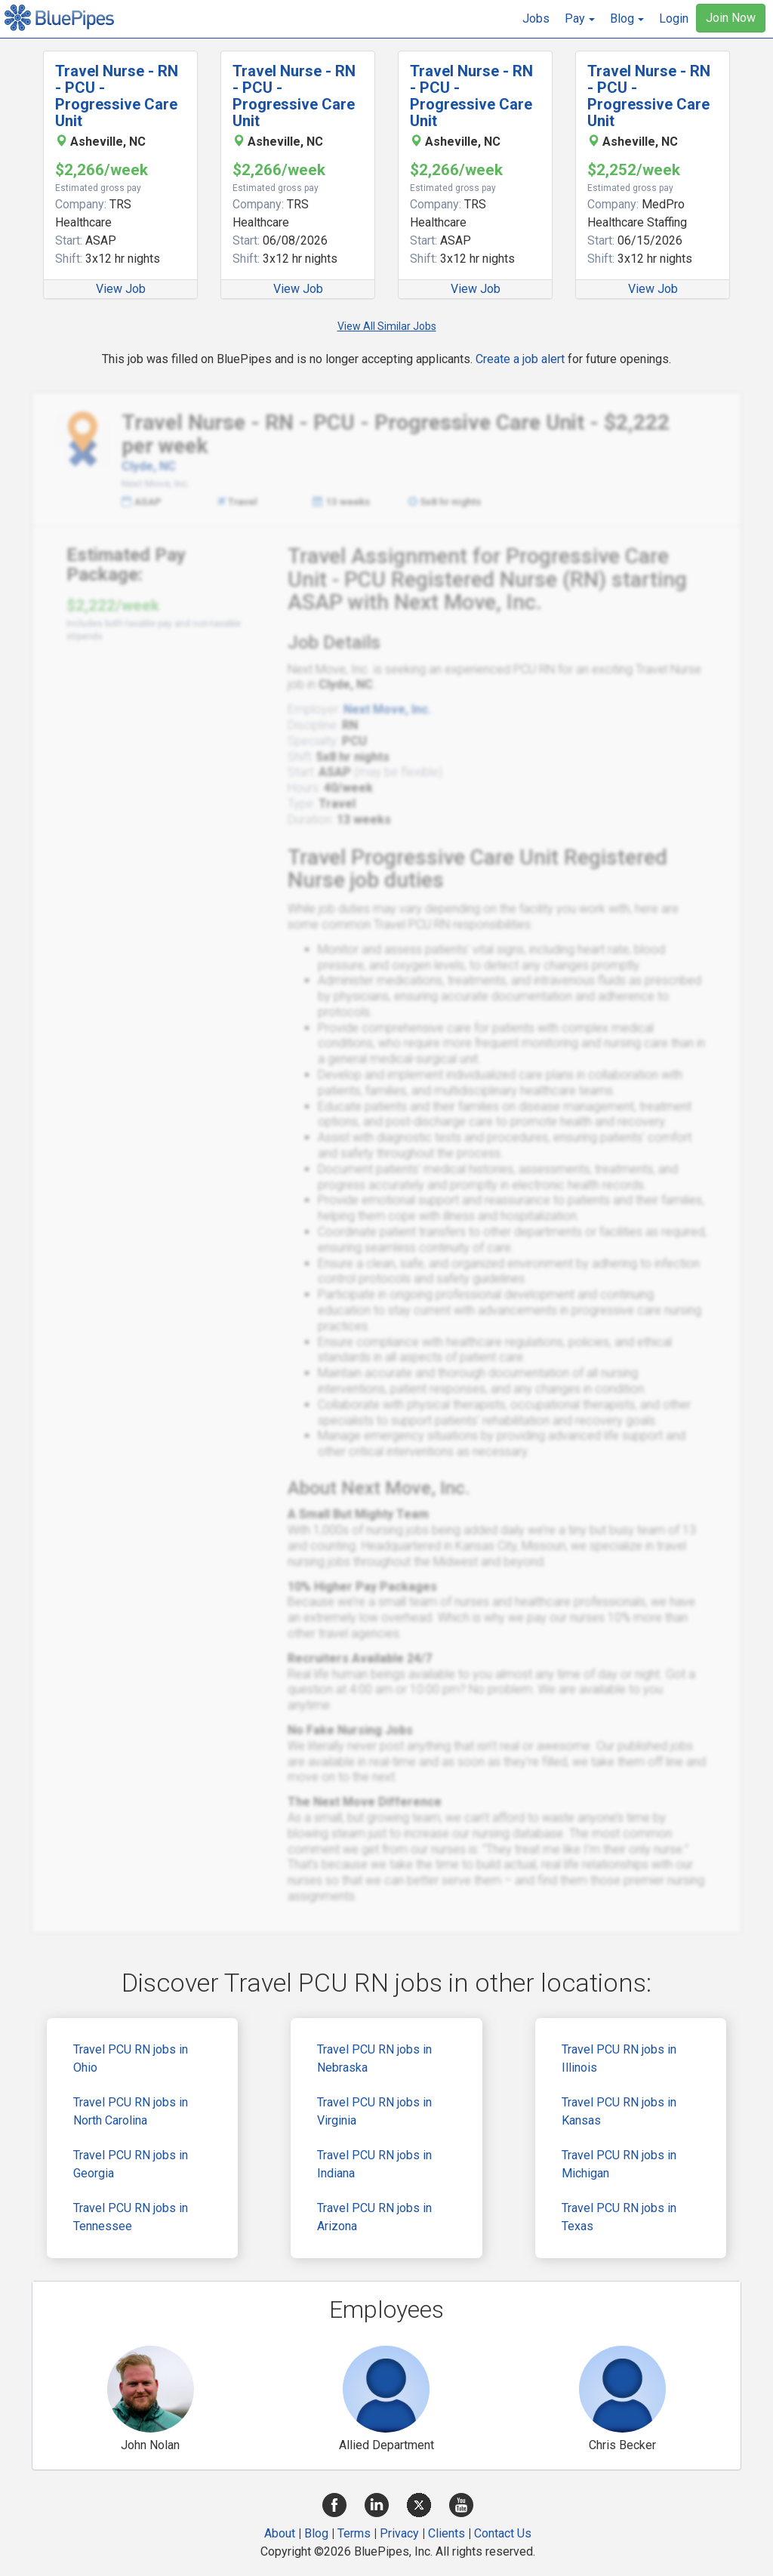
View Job (121, 289)
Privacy (399, 2533)
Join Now (731, 18)
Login (673, 18)
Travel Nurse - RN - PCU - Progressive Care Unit (116, 96)
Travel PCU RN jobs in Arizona (374, 2217)
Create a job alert (520, 359)
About (279, 2533)
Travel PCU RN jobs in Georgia (130, 2164)
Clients (446, 2533)
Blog (316, 2533)
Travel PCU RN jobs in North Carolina (130, 2111)
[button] (579, 19)
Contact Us (502, 2533)
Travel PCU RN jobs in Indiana (374, 2164)
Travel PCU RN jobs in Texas (619, 2217)
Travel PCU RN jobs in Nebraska (374, 2058)
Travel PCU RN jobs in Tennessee (130, 2217)
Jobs (536, 18)
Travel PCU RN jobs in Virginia (374, 2111)
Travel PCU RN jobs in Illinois (619, 2058)
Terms (354, 2533)
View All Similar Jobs (386, 326)
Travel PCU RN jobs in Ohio (130, 2058)
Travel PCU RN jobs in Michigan (619, 2164)
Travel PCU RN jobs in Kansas (619, 2111)
